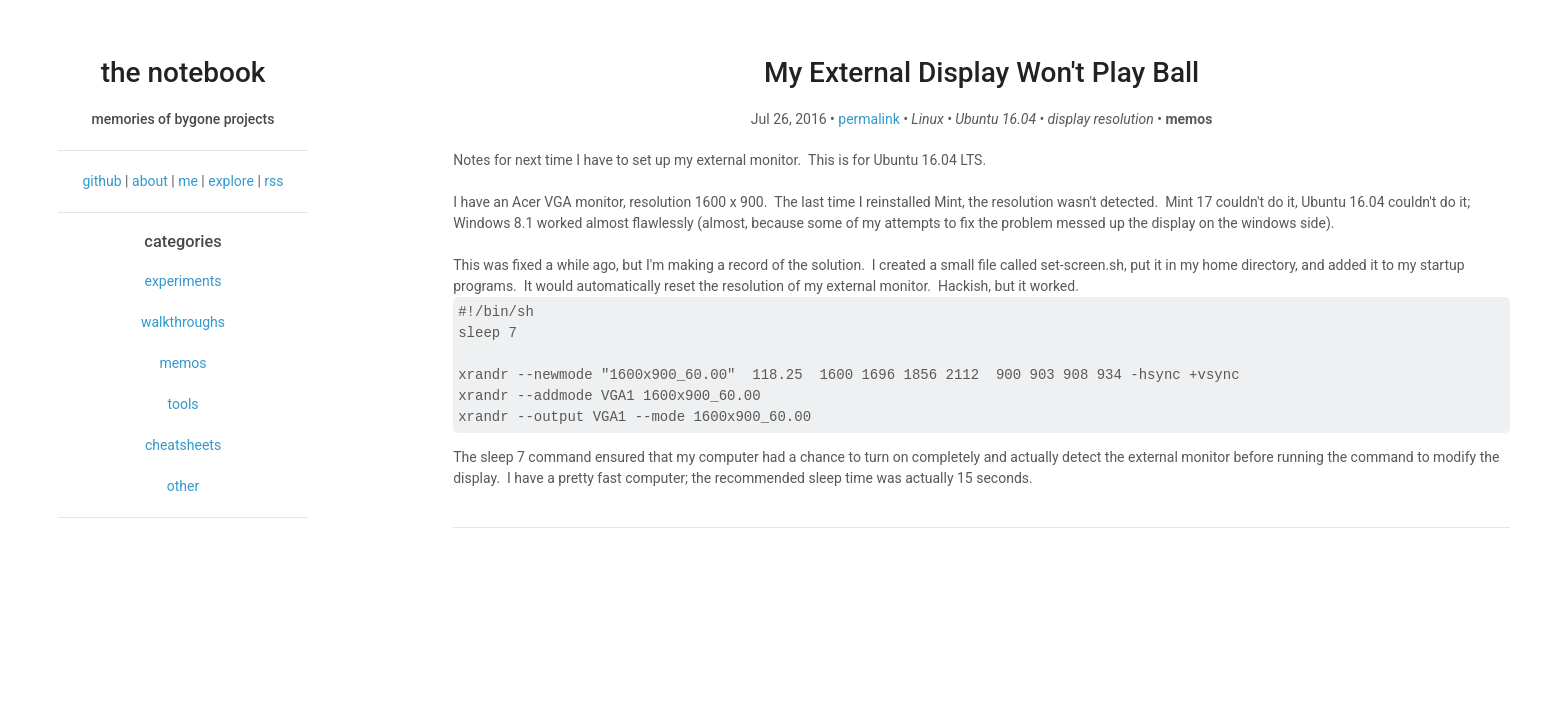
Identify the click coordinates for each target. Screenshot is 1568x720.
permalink (869, 119)
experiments (182, 281)
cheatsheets (183, 445)
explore (231, 181)
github (102, 181)
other (183, 486)
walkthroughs (183, 322)
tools (182, 404)
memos (182, 363)
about (150, 181)
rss (273, 181)
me (188, 181)
